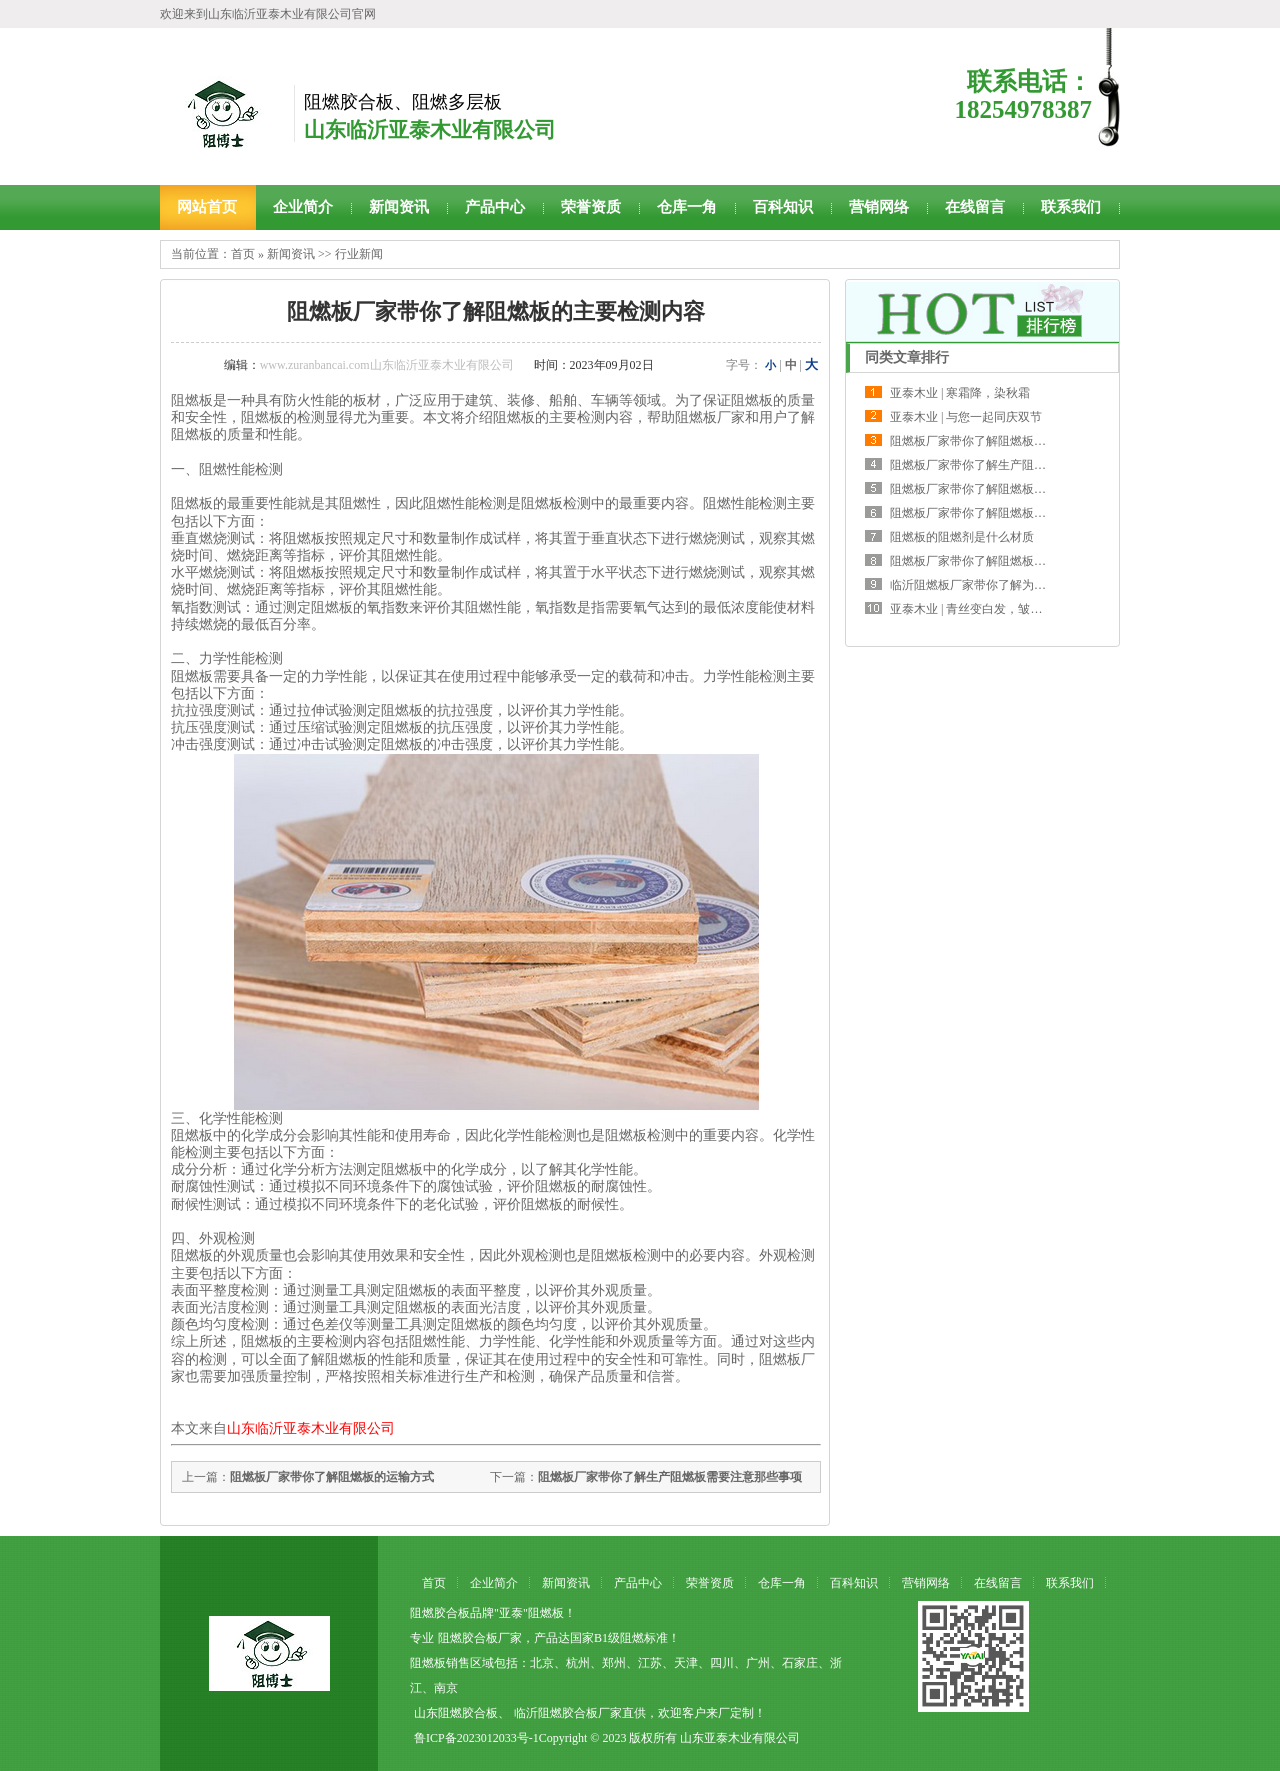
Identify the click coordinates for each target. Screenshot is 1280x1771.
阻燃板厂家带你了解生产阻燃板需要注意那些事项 (670, 1477)
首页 (243, 254)
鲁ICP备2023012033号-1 (476, 1738)
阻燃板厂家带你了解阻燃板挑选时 (980, 561)
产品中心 (495, 207)
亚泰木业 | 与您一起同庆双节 (966, 417)
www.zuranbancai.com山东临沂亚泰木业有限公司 (387, 365)
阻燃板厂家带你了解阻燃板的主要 (980, 489)
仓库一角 (687, 207)
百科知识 (783, 207)
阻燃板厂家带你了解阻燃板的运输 (980, 513)
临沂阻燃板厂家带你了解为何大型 (980, 585)
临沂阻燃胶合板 (556, 1713)
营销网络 (879, 207)
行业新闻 (359, 254)
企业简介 (303, 207)
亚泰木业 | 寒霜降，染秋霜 (960, 393)
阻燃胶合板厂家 (480, 1638)
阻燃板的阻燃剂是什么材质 (962, 537)
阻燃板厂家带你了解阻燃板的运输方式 (332, 1477)
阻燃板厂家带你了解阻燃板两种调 (980, 441)
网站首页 (207, 207)
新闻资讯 (399, 207)
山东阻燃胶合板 (456, 1713)
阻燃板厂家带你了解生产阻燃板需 (980, 465)
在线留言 (975, 207)
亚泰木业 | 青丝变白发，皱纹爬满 (978, 609)
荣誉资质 (591, 207)
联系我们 (1071, 207)
